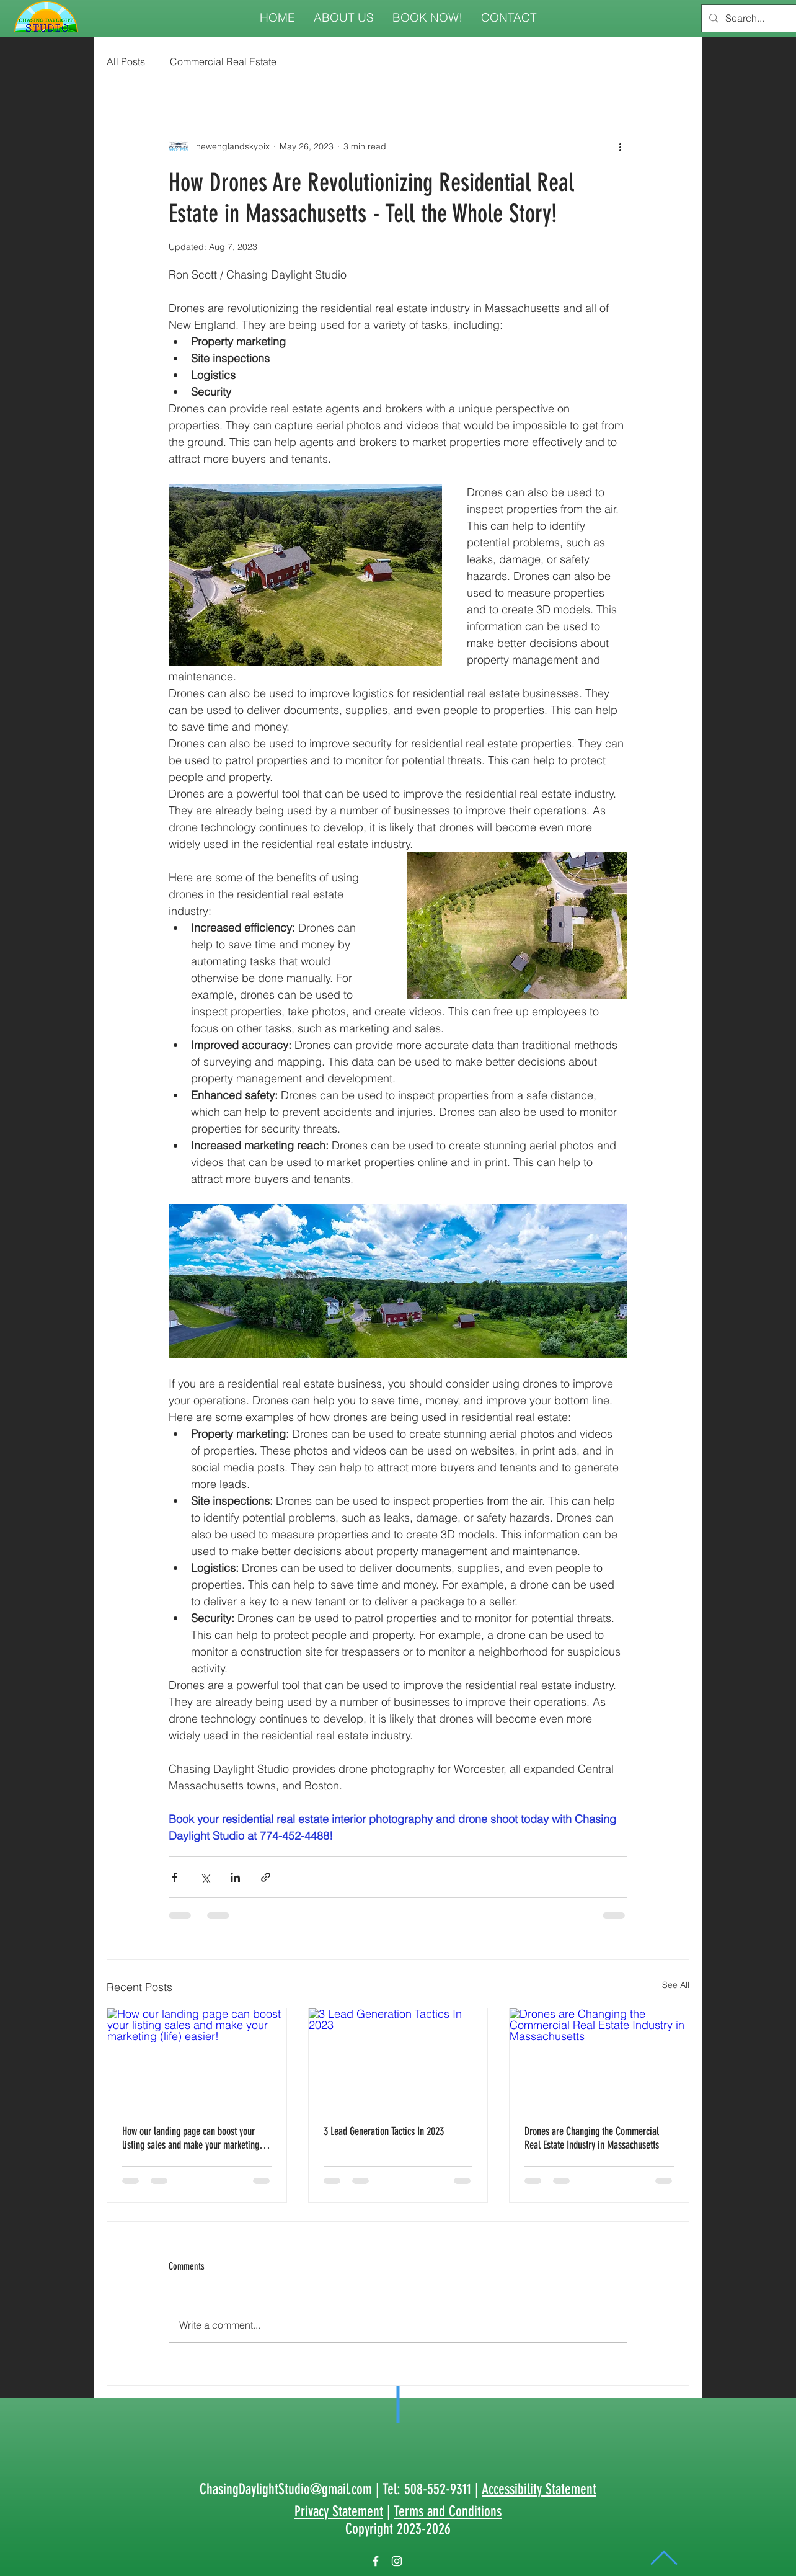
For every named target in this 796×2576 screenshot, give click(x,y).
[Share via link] (266, 1877)
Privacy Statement (338, 2511)
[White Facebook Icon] (376, 2561)
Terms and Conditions (448, 2511)
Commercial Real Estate (223, 61)
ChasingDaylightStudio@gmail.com (286, 2489)
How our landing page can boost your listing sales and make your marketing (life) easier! (190, 2138)
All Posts (126, 61)
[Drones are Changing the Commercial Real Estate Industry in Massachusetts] (599, 2058)
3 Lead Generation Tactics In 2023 (384, 2131)
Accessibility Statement (539, 2489)
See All (675, 1984)
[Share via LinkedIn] (235, 1877)
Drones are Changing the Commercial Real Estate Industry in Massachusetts (591, 2138)
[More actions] (619, 146)
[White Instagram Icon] (397, 2561)
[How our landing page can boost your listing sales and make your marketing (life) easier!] (196, 2058)
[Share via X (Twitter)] (205, 1877)
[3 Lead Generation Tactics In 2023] (398, 2058)
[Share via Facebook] (174, 1877)
